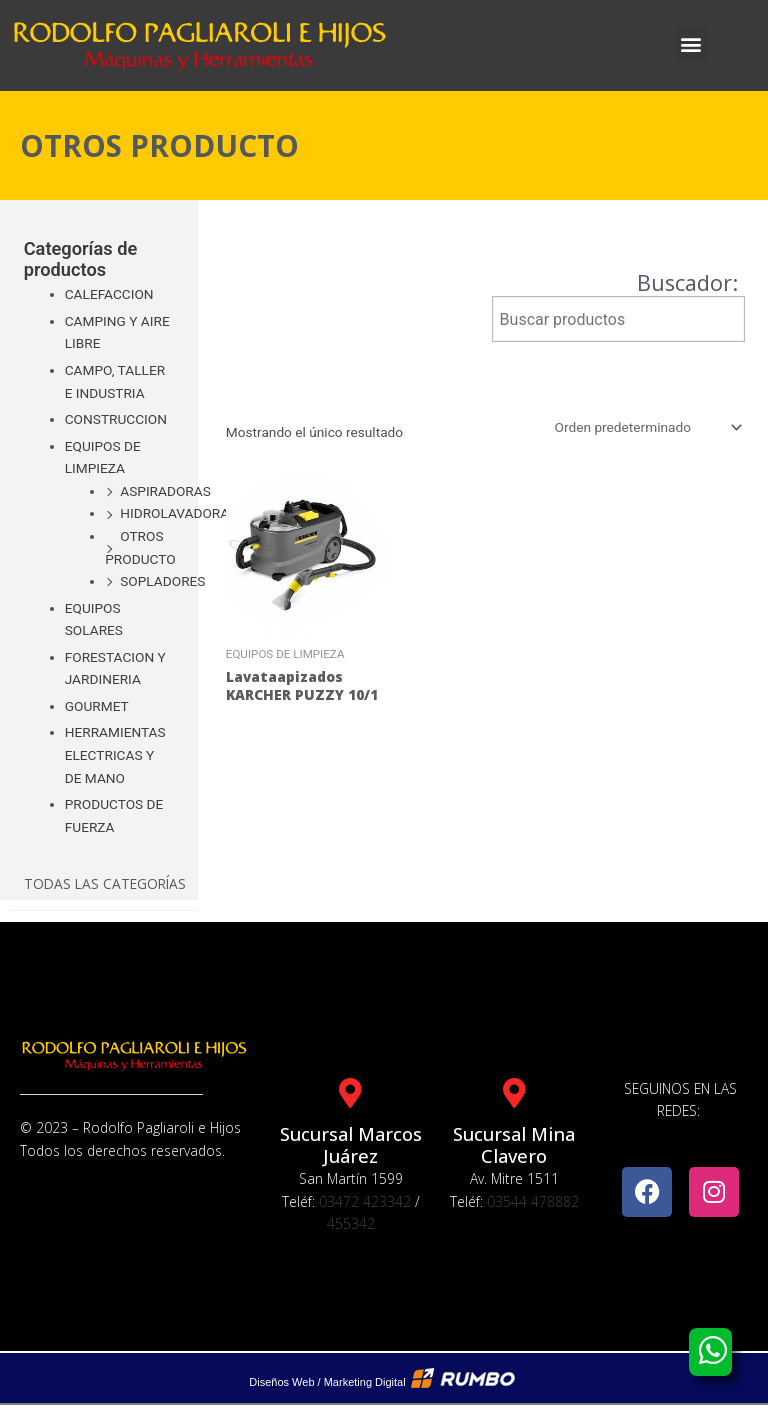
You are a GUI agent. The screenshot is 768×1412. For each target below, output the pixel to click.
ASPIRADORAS (165, 491)
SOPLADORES (162, 581)
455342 (351, 1223)
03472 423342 (365, 1201)
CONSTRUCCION (116, 419)
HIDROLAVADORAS (178, 513)
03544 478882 (533, 1201)
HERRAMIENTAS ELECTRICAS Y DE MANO (115, 754)
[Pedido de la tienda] (647, 427)
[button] (691, 44)
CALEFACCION (109, 294)
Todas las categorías (105, 883)
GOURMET (97, 706)
